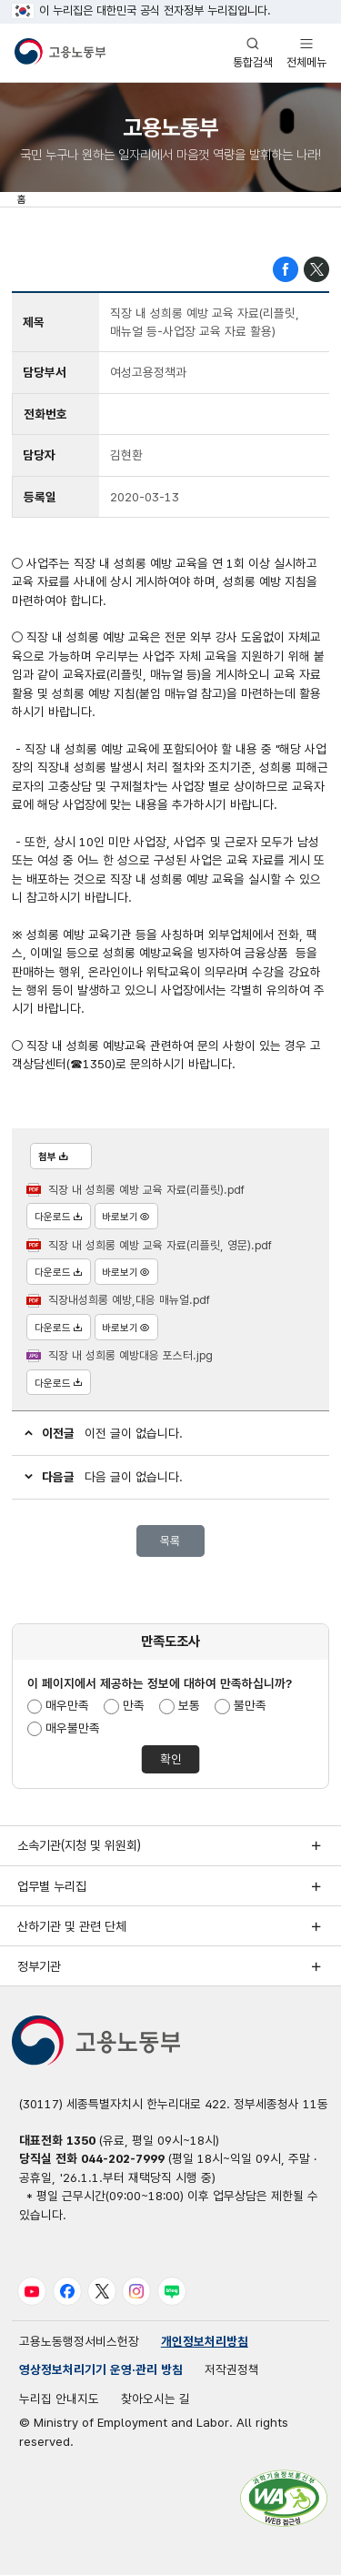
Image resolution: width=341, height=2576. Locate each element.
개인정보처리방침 (204, 2342)
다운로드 (59, 1217)
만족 (134, 1706)
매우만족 (68, 1706)
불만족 (250, 1706)
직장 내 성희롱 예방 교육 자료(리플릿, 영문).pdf (160, 1245)
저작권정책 (232, 2371)
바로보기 (127, 1217)
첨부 (54, 1156)
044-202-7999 (123, 2159)
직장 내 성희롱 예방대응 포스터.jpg (130, 1355)
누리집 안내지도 (59, 2400)
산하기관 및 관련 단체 (71, 1927)
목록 (170, 1541)
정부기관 (39, 1967)
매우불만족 (73, 1728)
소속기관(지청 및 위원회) (79, 1846)
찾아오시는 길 (155, 2400)
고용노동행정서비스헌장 (79, 2342)
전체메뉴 (306, 52)
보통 (189, 1706)
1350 (80, 2141)
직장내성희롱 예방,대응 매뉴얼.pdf (129, 1301)
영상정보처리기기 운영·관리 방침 (101, 2371)
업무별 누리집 (51, 1886)
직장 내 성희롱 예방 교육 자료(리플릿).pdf (146, 1190)
